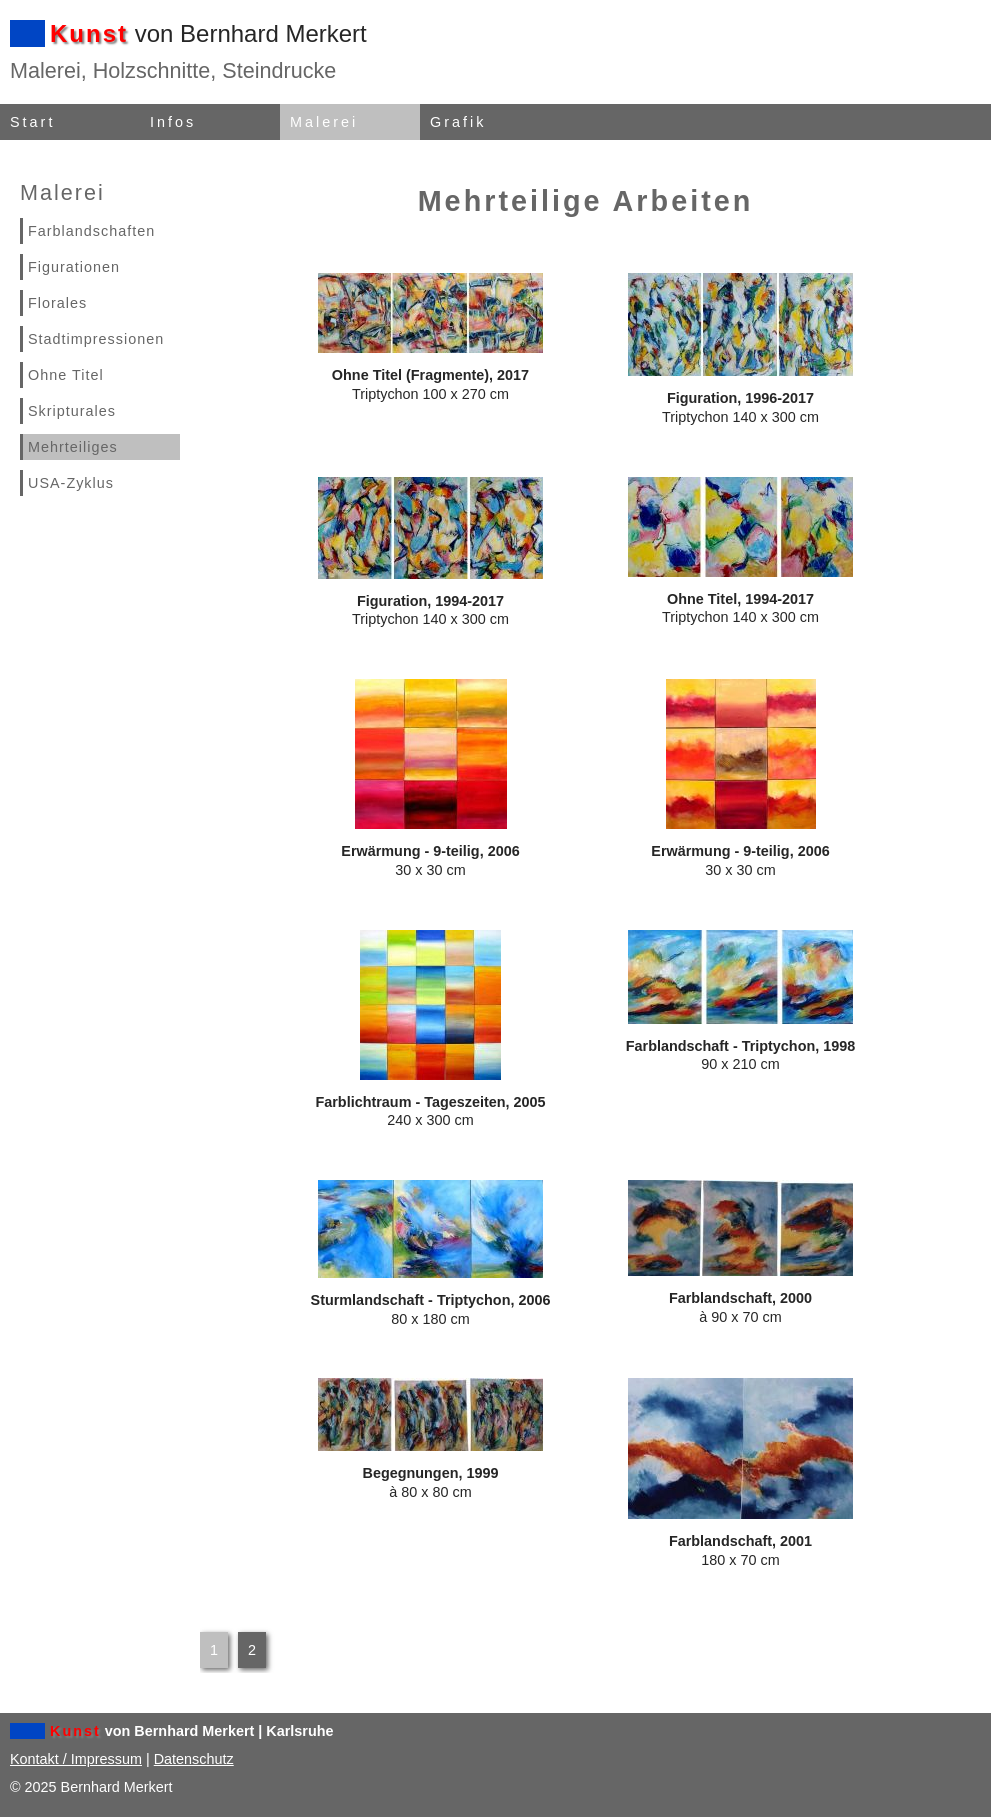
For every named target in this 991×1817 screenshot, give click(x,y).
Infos (173, 122)
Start (32, 122)
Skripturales (72, 411)
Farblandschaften (91, 231)
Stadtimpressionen (96, 339)
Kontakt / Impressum (76, 1759)
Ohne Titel (66, 375)
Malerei (324, 122)
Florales (57, 303)
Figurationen (74, 267)
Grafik (458, 122)
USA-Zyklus (71, 483)
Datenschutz (194, 1759)
